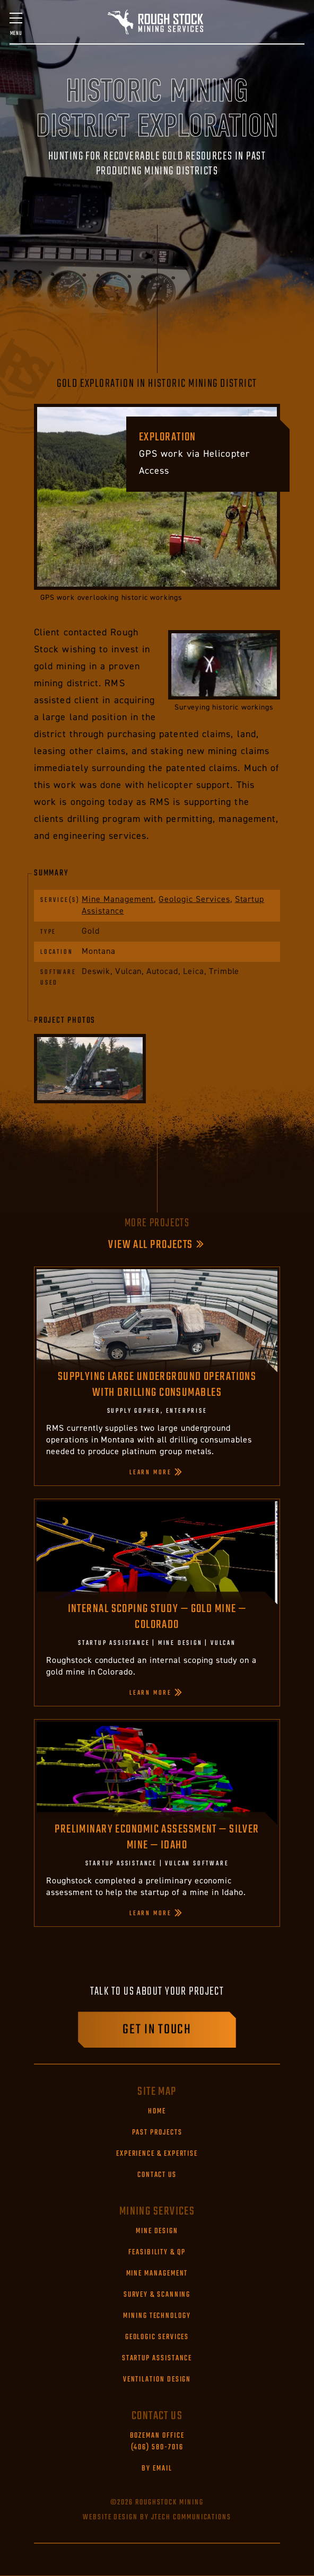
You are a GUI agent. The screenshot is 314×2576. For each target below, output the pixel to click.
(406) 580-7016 (157, 2442)
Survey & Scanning (157, 2295)
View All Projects (150, 1245)
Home (157, 2112)
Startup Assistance (157, 2359)
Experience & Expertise (157, 2154)
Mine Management (118, 898)
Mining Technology (157, 2316)
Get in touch (157, 2029)
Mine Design (157, 2231)
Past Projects (157, 2133)
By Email (157, 2469)
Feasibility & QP (157, 2253)
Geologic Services (194, 898)
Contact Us (157, 2175)
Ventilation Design (157, 2380)
